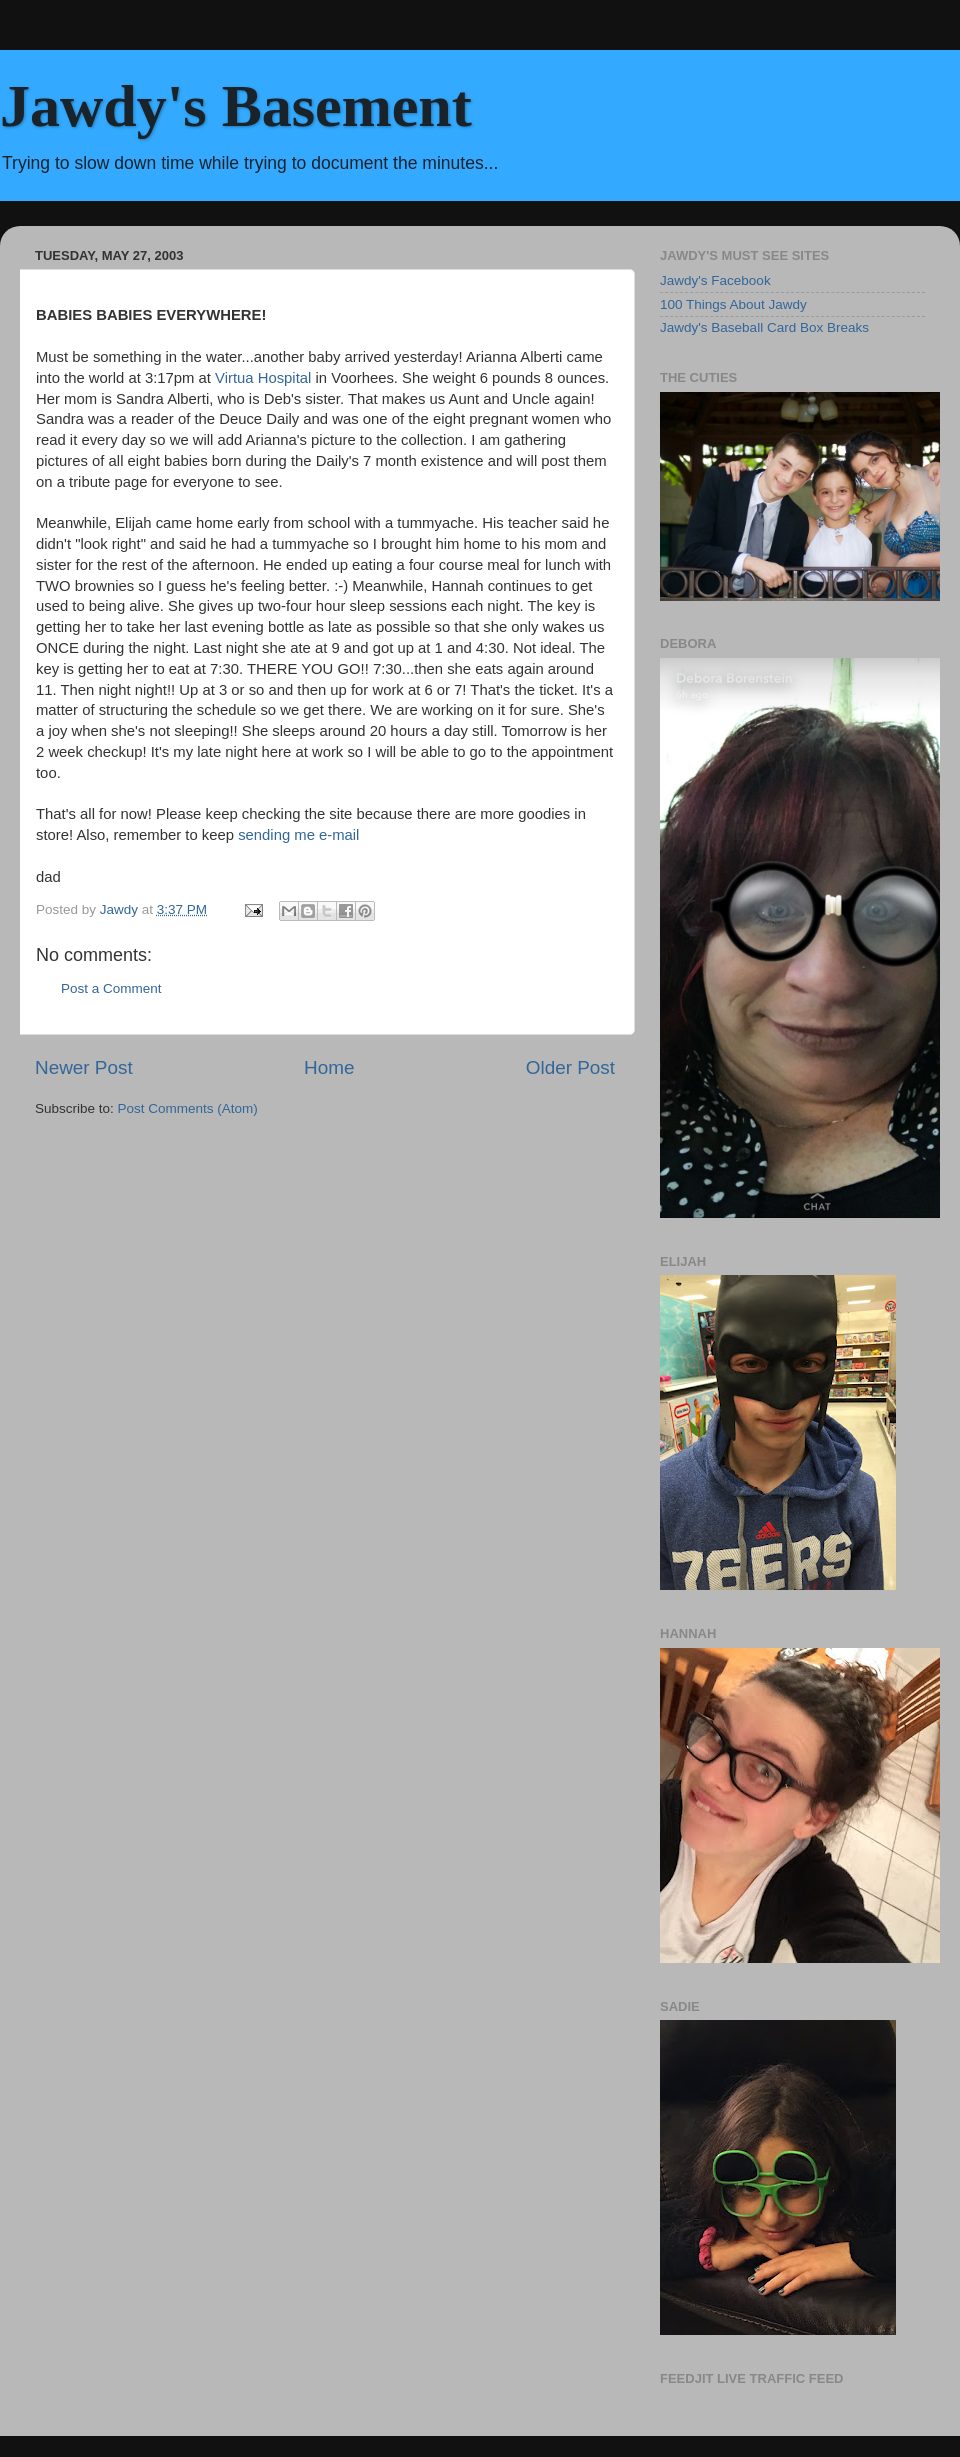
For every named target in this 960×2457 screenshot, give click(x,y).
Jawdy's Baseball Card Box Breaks (764, 327)
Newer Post (84, 1067)
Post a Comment (111, 988)
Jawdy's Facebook (715, 280)
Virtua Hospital (265, 378)
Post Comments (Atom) (188, 1108)
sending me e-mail (298, 835)
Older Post (570, 1067)
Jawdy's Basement (236, 106)
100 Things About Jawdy (733, 304)
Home (329, 1067)
